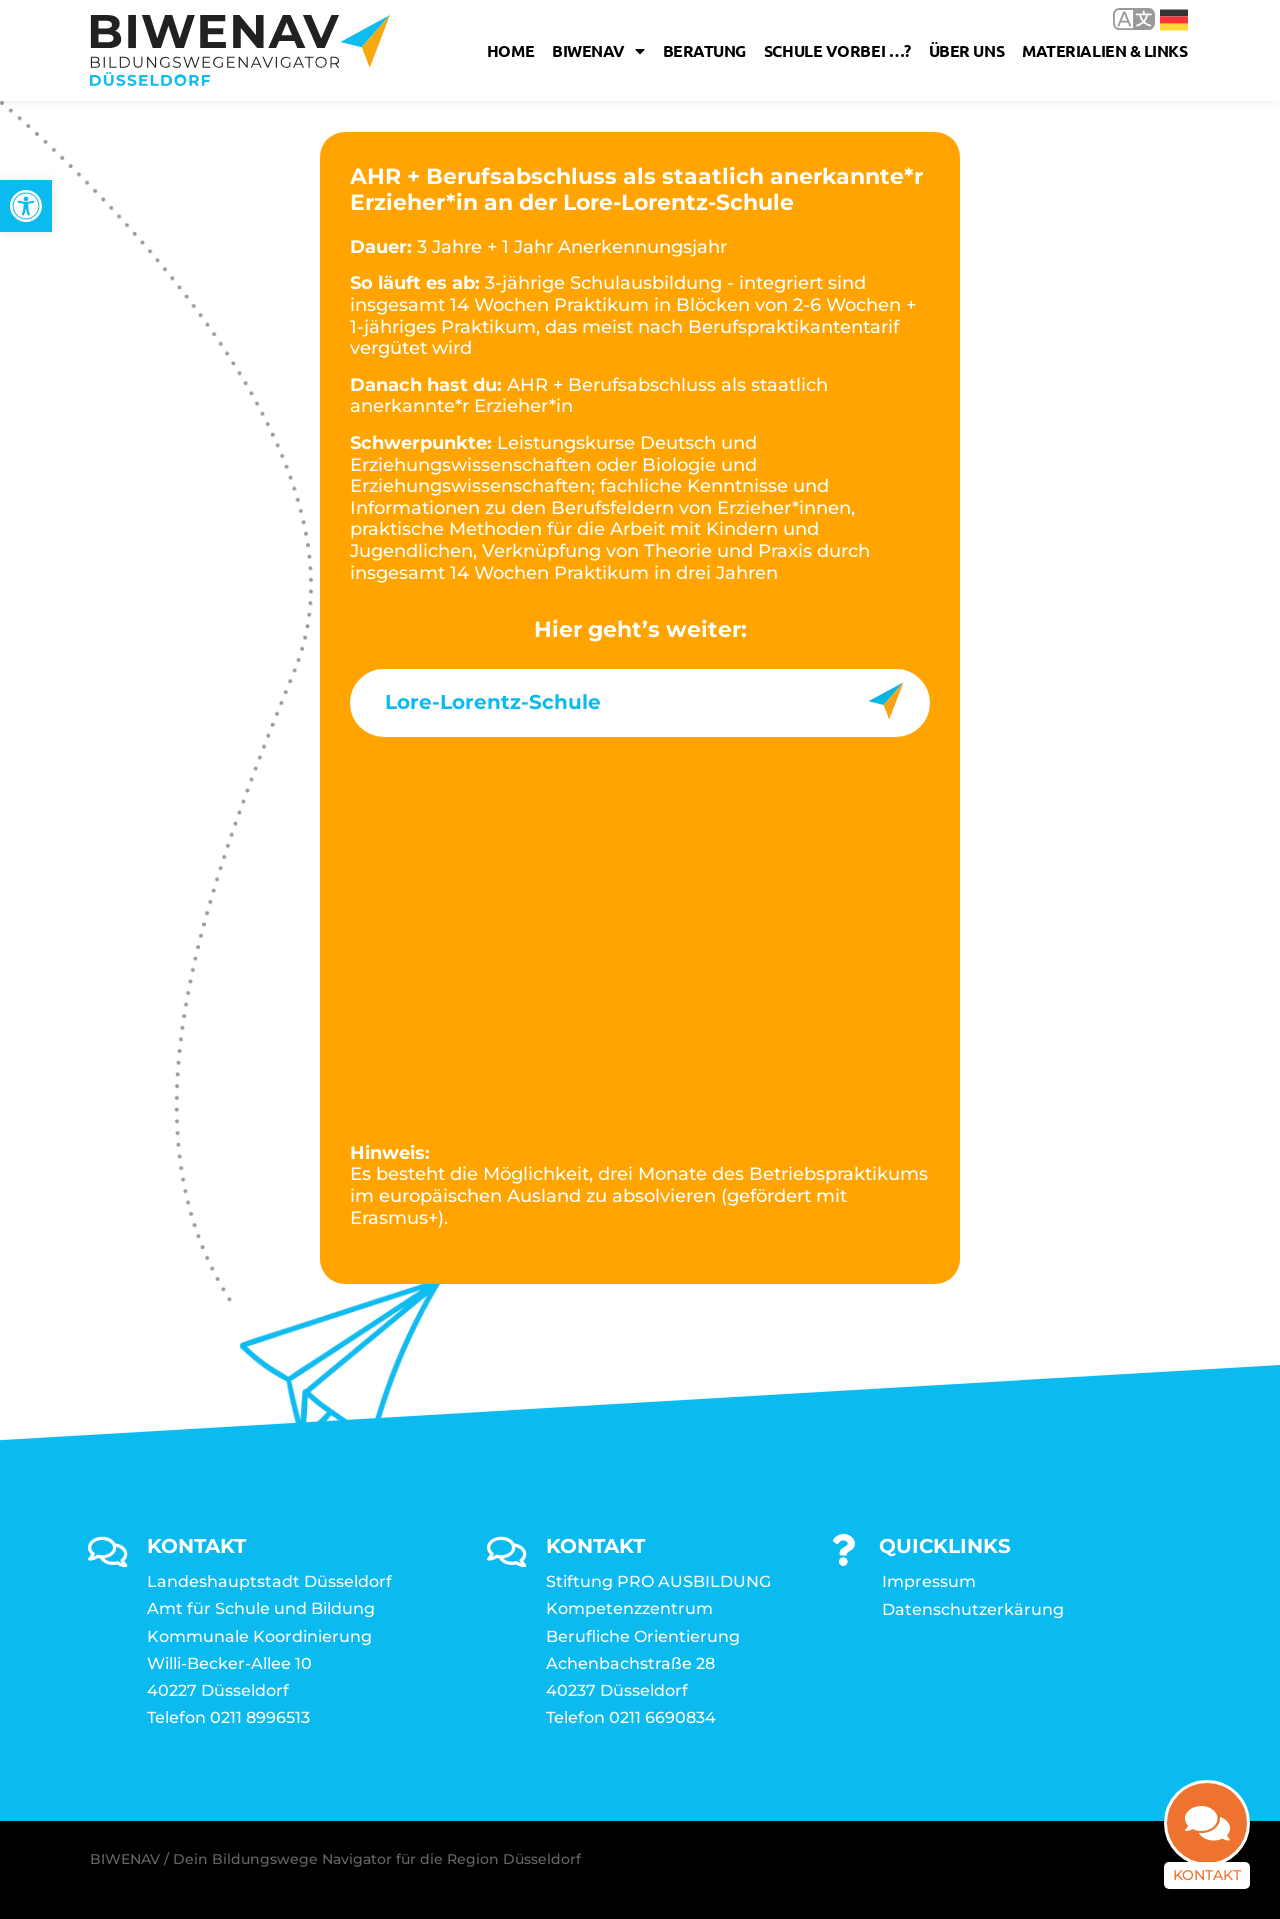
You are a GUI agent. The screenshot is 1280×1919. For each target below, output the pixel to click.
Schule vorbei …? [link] (837, 50)
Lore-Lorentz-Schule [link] (493, 702)
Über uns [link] (966, 50)
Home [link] (510, 50)
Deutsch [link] (1174, 20)
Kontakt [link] (1207, 1875)
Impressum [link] (929, 1581)
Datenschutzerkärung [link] (973, 1609)
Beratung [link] (704, 50)
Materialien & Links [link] (1104, 50)
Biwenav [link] (598, 51)
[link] (26, 206)
